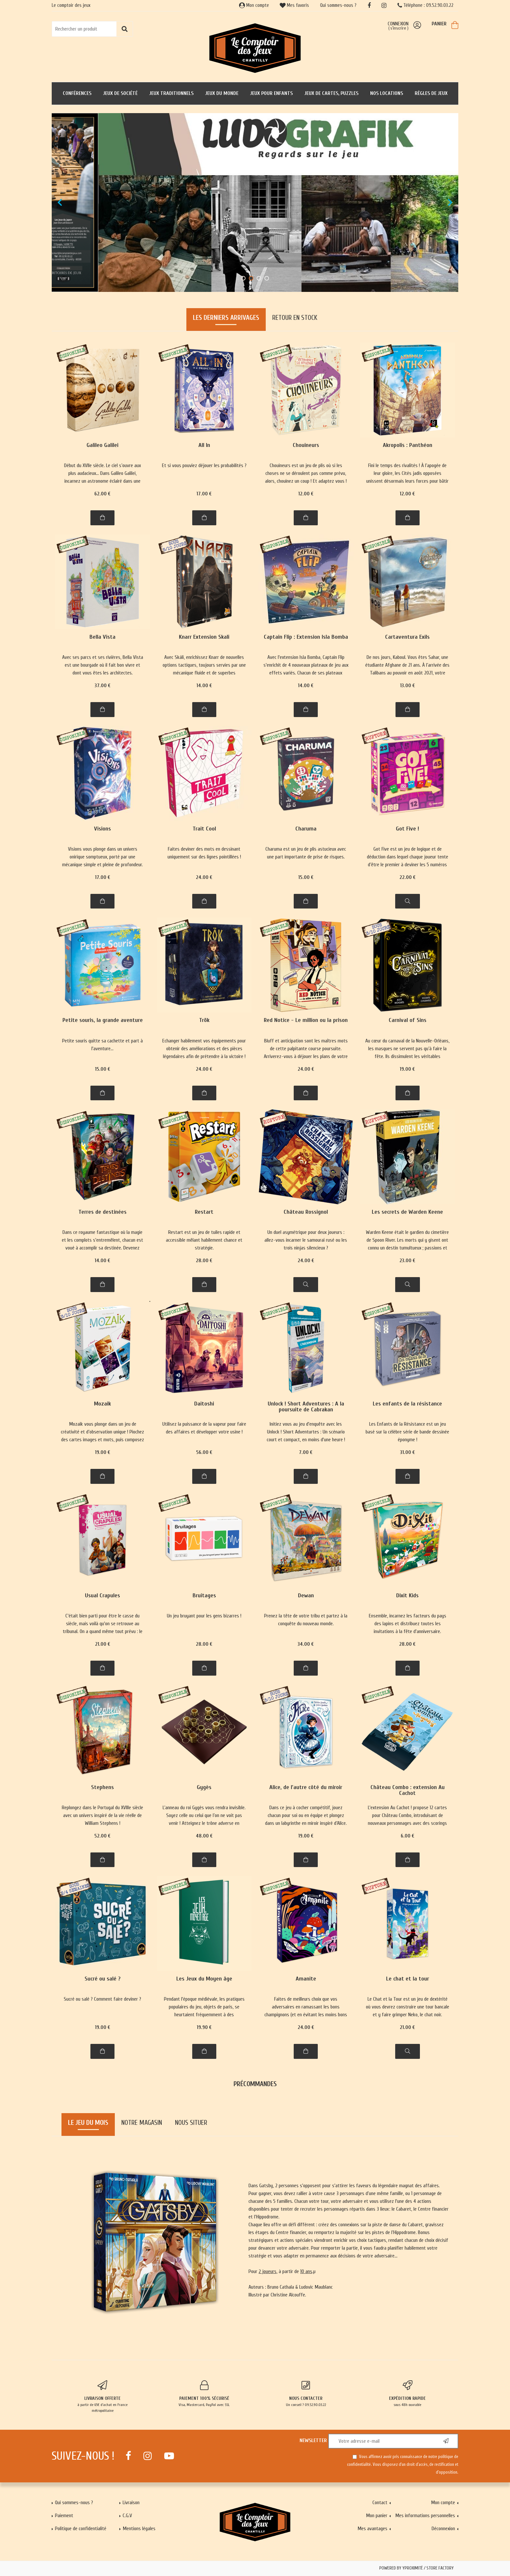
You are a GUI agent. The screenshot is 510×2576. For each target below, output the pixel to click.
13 (407, 685)
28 (204, 1260)
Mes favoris (294, 5)
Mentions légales (139, 2528)
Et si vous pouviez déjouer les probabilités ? (204, 465)
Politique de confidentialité (80, 2528)
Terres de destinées (102, 1212)
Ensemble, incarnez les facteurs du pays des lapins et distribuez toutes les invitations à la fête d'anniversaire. (407, 1623)
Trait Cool (204, 829)
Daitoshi (204, 1404)
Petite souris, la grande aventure (102, 1020)
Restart (204, 1212)
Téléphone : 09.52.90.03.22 (425, 5)
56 (204, 1452)
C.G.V (127, 2515)
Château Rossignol (306, 1212)
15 (306, 877)
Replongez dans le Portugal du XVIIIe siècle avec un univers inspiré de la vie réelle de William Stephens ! (102, 1815)
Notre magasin (141, 2122)
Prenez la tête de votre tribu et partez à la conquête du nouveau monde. (305, 1620)
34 (306, 1644)
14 (204, 685)
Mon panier (376, 2515)
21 (102, 1644)
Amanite (306, 1979)
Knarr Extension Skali (204, 637)
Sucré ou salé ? (103, 1979)
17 (204, 494)
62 (102, 494)
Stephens (102, 1788)
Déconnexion (443, 2528)
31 (407, 1452)
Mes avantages (372, 2528)
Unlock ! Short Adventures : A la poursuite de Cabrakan (306, 1407)
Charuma (305, 829)
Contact (379, 2502)
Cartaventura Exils (407, 637)
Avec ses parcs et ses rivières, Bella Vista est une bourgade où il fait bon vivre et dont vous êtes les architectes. (102, 665)
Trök (204, 1020)
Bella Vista (102, 637)
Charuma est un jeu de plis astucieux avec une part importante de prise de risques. (305, 853)
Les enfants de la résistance (407, 1404)
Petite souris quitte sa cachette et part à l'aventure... (102, 1045)
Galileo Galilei (102, 445)
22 (407, 877)
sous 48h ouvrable (407, 2393)
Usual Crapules (102, 1596)
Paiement (64, 2515)
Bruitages (204, 1596)
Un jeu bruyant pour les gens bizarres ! (204, 1616)
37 (103, 685)
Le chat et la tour (407, 1979)
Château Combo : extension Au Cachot (407, 1791)
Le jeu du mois (88, 2122)
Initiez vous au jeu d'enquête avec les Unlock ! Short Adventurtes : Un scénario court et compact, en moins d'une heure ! (306, 1432)
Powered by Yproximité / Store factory (416, 2568)
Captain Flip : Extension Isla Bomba (306, 637)
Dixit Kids (407, 1596)
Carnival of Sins (407, 1020)
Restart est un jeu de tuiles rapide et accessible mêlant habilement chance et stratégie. (204, 1240)
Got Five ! (407, 829)
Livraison (131, 2502)
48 (204, 1836)
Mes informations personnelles (425, 2515)
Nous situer (191, 2122)
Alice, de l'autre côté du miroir (305, 1788)
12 (306, 494)
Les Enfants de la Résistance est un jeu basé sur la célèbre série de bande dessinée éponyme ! (407, 1432)
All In (204, 445)
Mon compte (254, 5)
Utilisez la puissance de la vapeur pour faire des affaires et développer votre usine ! (204, 1428)
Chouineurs (306, 445)
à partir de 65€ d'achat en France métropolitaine (102, 2396)
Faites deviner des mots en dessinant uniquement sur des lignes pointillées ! (204, 853)
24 (204, 877)
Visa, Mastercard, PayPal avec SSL (204, 2393)
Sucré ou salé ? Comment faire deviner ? (102, 1999)
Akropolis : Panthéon (407, 445)
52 (102, 1836)
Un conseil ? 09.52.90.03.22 (306, 2393)
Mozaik (102, 1404)
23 (407, 1260)
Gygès (204, 1788)
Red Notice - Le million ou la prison (306, 1020)
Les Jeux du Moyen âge (204, 1979)
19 (407, 1069)
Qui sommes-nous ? (338, 5)
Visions (102, 829)
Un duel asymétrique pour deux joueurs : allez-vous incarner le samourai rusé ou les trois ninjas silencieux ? (305, 1240)
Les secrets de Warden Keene (407, 1212)
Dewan (306, 1596)
